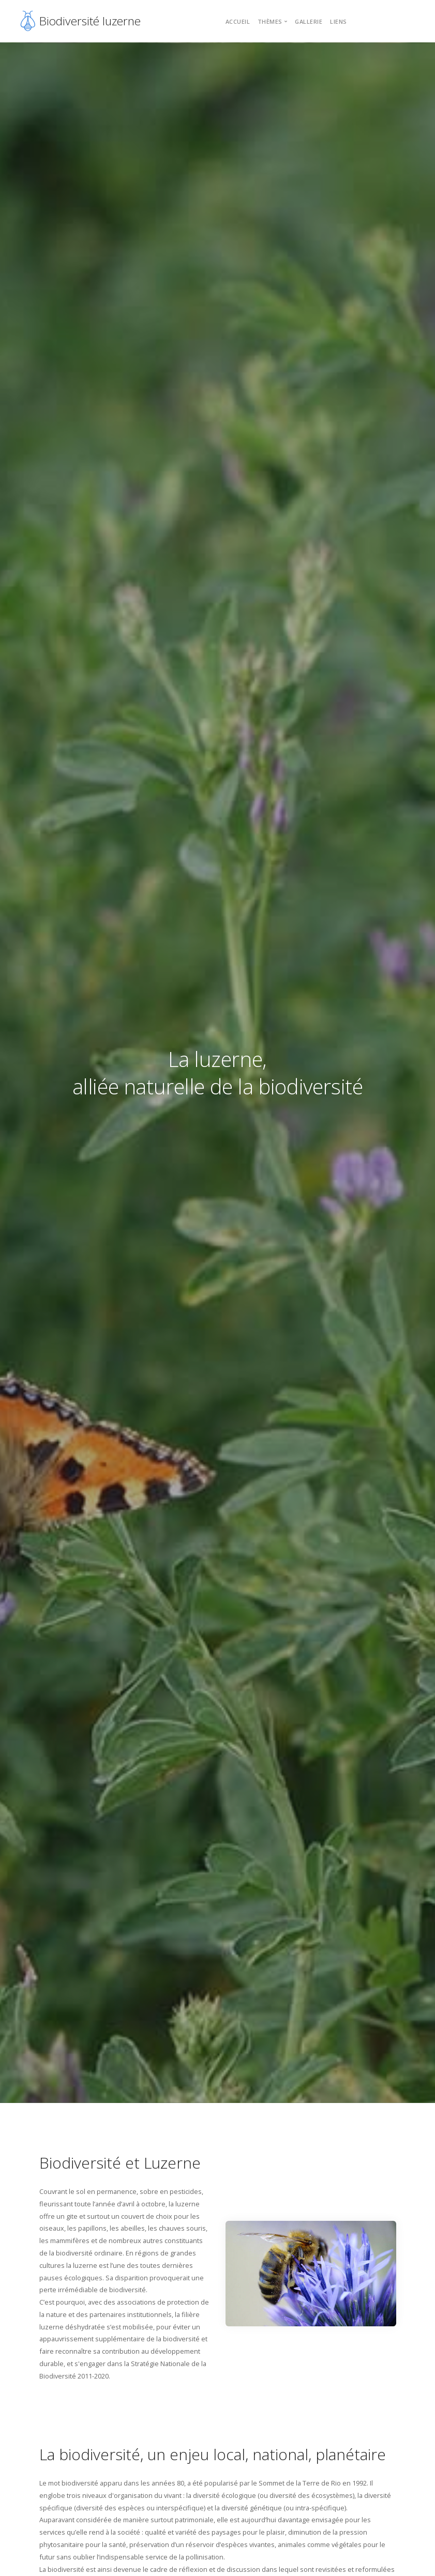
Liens (338, 21)
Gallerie (308, 21)
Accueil (238, 21)
